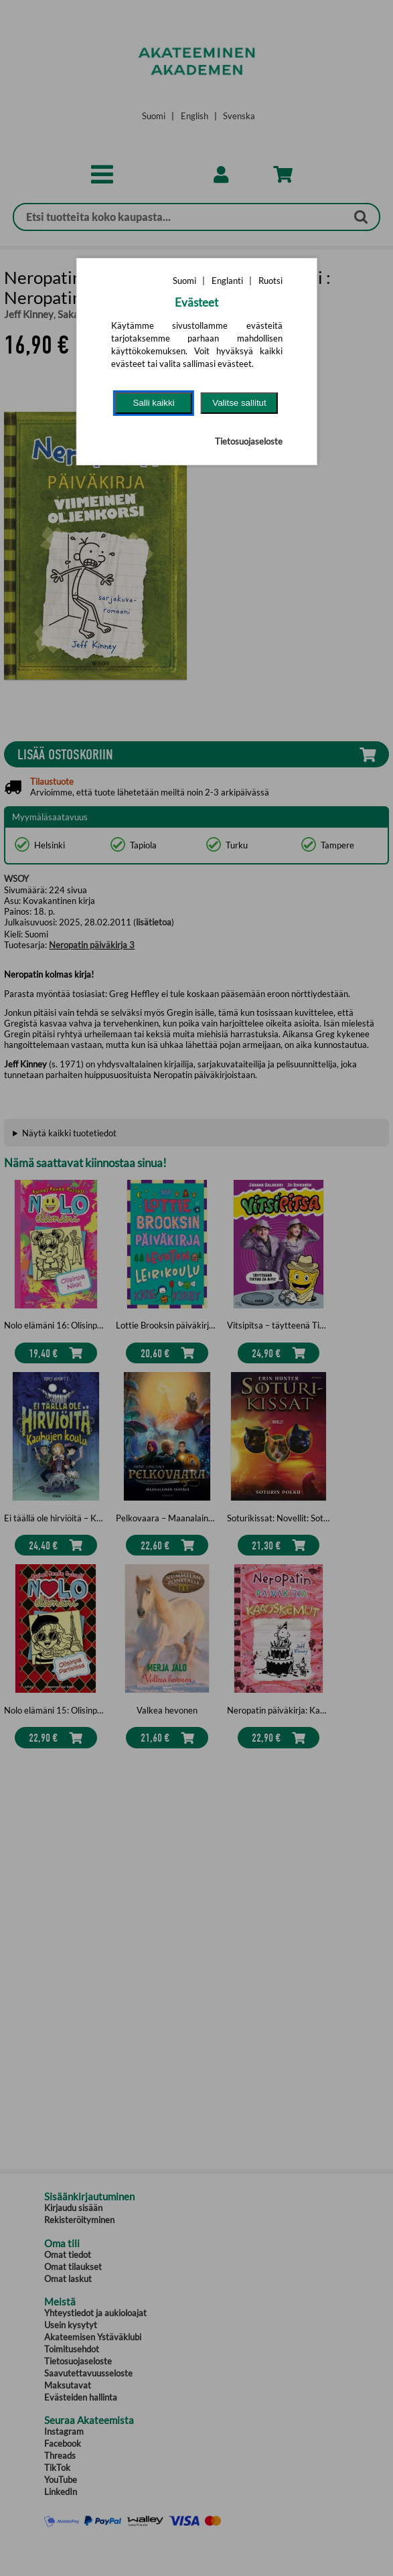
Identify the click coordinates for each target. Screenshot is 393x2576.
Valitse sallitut (239, 403)
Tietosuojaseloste (249, 441)
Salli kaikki (153, 403)
